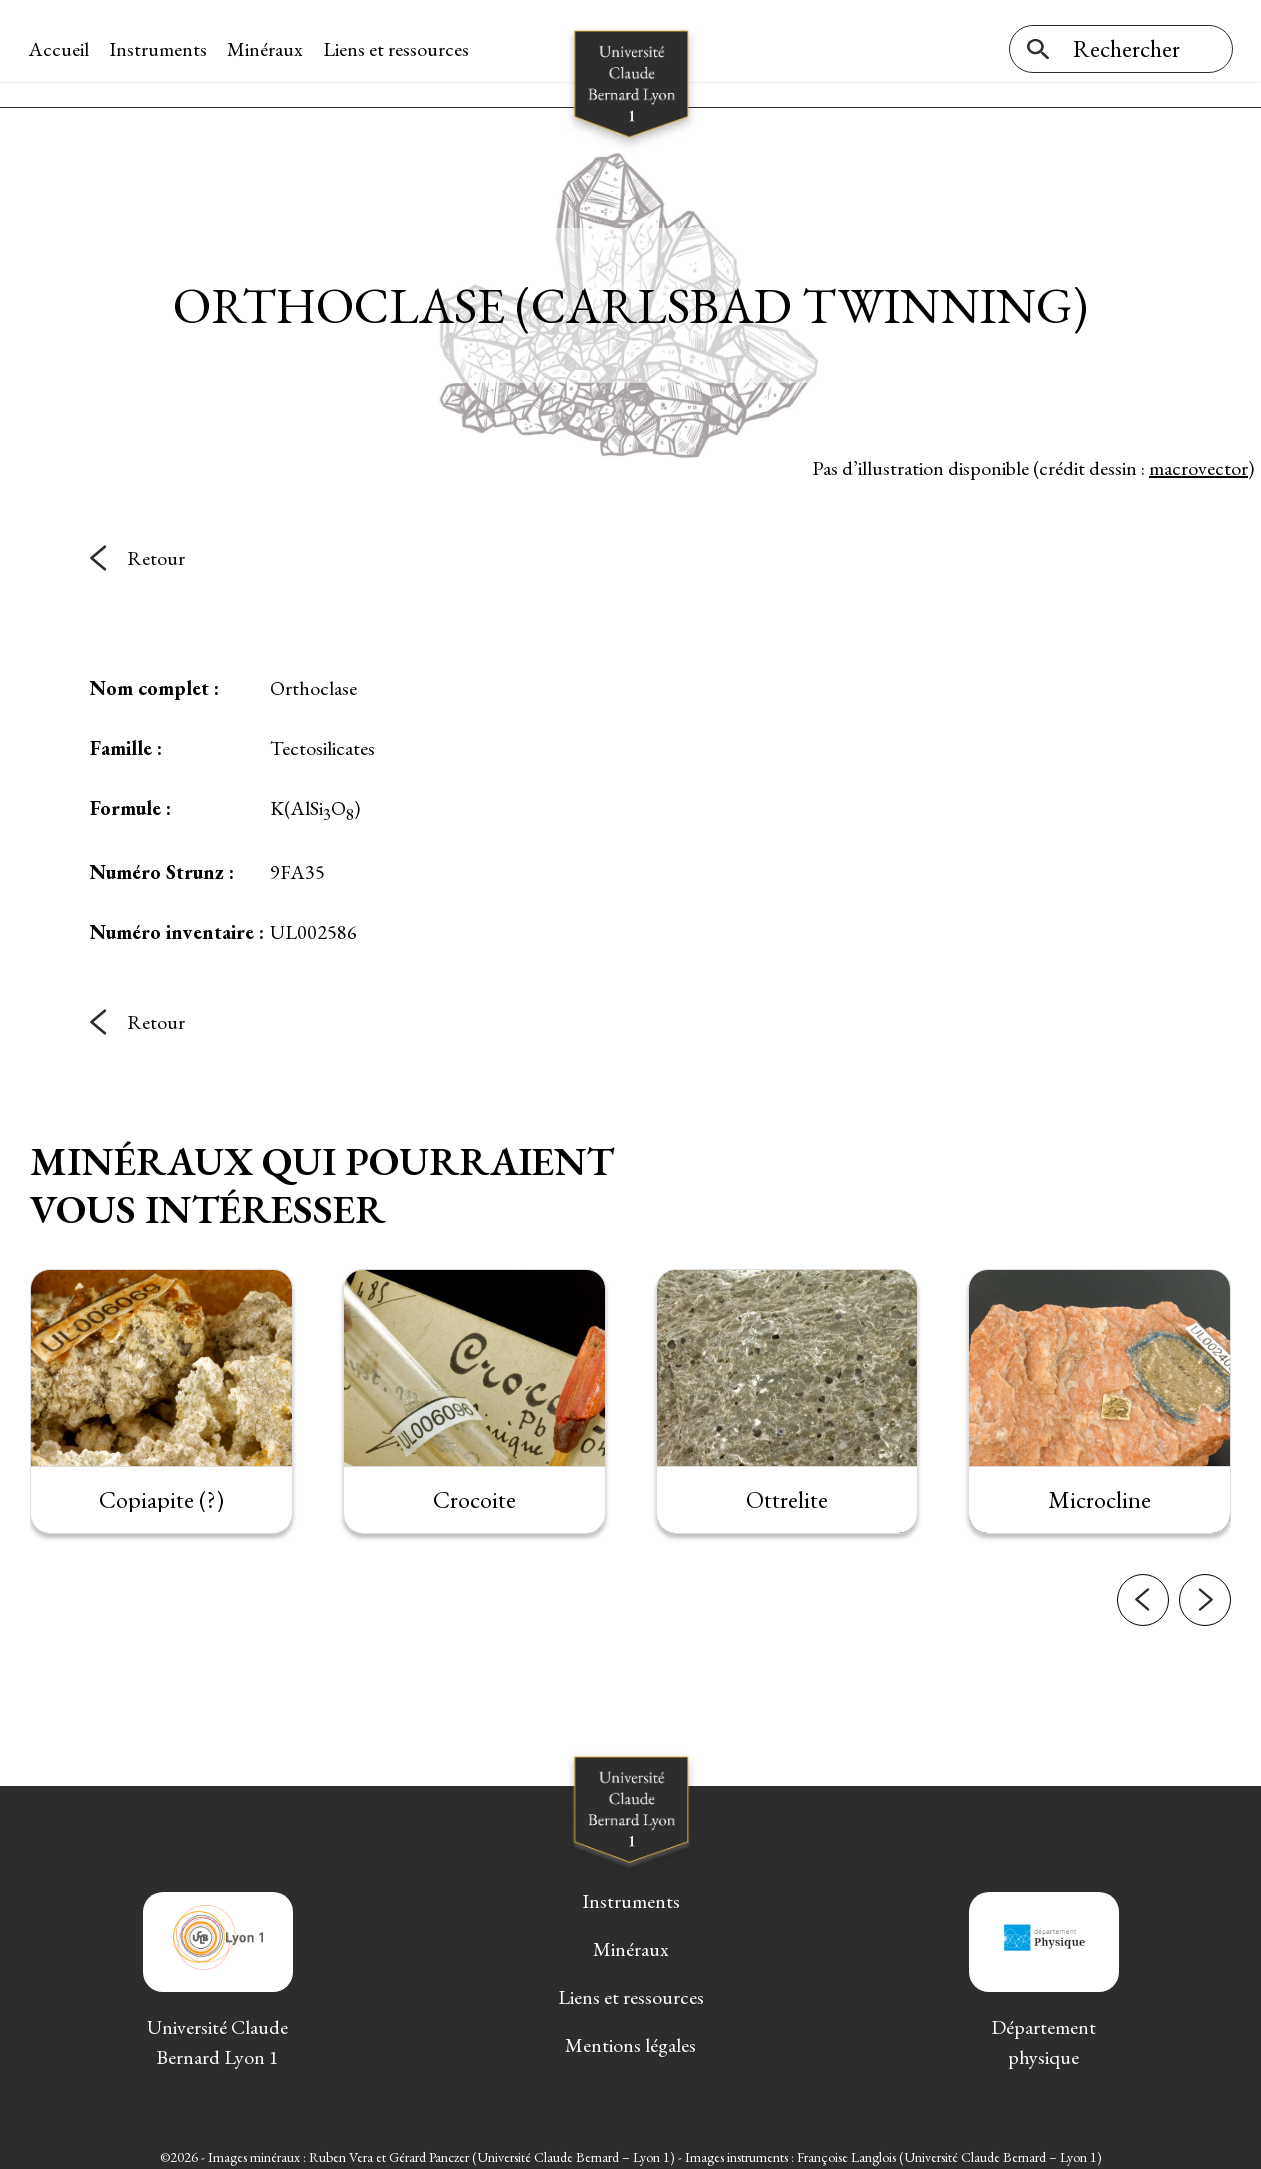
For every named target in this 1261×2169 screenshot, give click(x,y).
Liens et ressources (398, 49)
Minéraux (267, 49)
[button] (1143, 1611)
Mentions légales (630, 2036)
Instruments (160, 49)
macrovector (1198, 459)
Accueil (60, 49)
